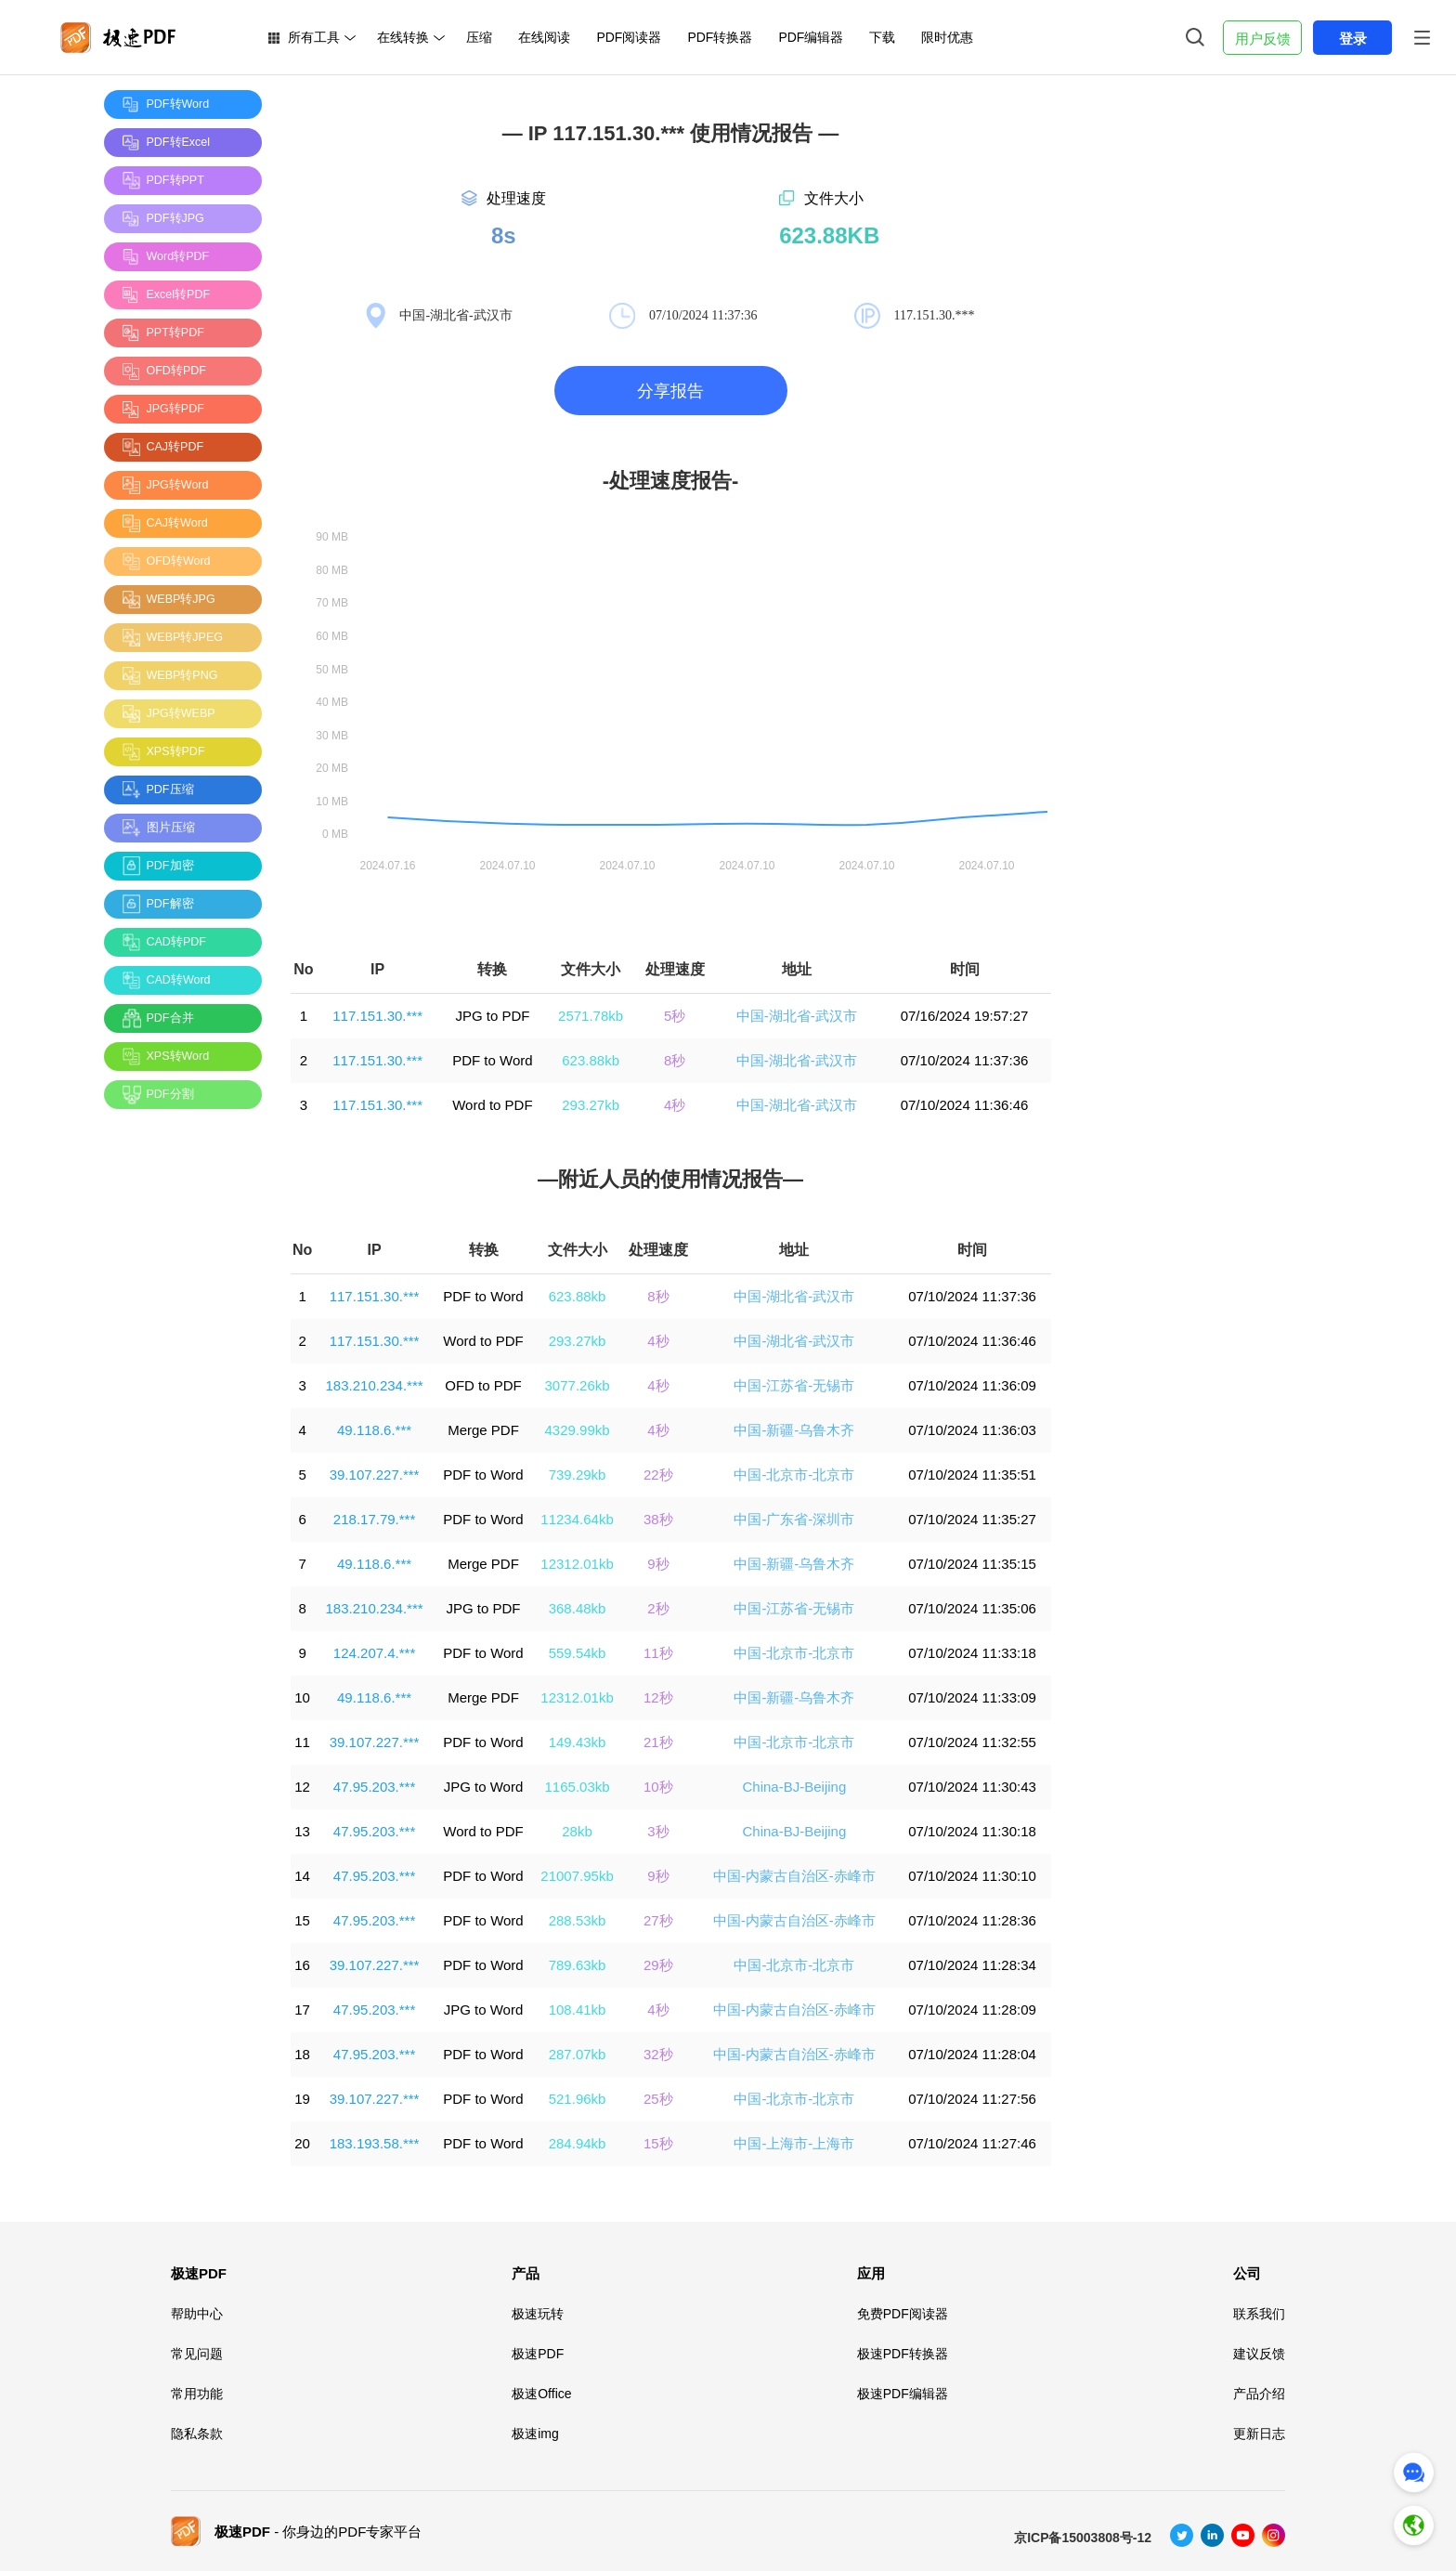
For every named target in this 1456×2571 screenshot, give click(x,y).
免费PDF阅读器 (902, 2313)
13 (302, 1831)
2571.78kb (590, 1016)
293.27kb (590, 1105)
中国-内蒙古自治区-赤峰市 (794, 1876)
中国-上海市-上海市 (794, 2143)
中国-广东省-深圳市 (794, 1519)
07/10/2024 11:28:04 (972, 2054)
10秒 (658, 1786)
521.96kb (577, 2099)
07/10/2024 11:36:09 (972, 1385)
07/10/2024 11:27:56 (972, 2099)
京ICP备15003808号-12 (1082, 2537)
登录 (1353, 38)
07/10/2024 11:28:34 (972, 1965)
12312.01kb (576, 1564)
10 (302, 1697)
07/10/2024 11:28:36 (972, 1920)
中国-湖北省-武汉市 (796, 1016)
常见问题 (197, 2353)
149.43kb (577, 1742)
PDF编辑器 (810, 37)
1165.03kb (577, 1786)
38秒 (658, 1519)
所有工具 (314, 37)
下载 (882, 37)
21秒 (658, 1742)
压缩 (479, 37)
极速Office (541, 2393)
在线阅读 (544, 37)
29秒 (658, 1965)
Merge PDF (483, 1430)
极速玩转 (538, 2313)
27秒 (658, 1920)
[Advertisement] (178, 1401)
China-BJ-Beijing (795, 1786)
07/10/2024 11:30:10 (972, 1876)
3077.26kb (577, 1385)
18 (302, 2054)
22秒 (658, 1474)
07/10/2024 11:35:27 (972, 1519)
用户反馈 (1263, 38)
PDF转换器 (719, 37)
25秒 (658, 2099)
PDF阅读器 (628, 37)
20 (302, 2143)
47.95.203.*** (374, 1786)
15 (302, 1920)
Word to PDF (492, 1105)
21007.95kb (576, 1876)
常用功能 (197, 2393)
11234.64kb (576, 1519)
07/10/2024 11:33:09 (972, 1697)
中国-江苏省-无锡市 (794, 1385)
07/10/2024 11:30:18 (972, 1831)
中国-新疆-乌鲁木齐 (794, 1430)
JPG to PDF (492, 1016)
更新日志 (1259, 2433)
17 (302, 2009)
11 (302, 1742)
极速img (535, 2433)
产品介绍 (1259, 2393)
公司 (1247, 2273)
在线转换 (403, 37)
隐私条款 (197, 2433)
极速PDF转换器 (902, 2353)
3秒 (658, 1831)
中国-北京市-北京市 (794, 1474)
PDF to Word (492, 1060)
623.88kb (590, 1060)
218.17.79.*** (374, 1519)
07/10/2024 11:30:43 (972, 1786)
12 (302, 1786)
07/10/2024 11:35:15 (972, 1564)
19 (302, 2099)
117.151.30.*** (377, 1016)
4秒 (674, 1105)
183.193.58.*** (375, 2143)
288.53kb (577, 1920)
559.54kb (577, 1653)
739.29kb (577, 1474)
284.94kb (577, 2143)
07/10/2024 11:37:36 (965, 1060)
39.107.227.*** (375, 1474)
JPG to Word (484, 1786)
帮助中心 (197, 2313)
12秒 (658, 1697)
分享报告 (670, 391)
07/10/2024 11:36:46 (965, 1105)
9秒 (658, 1564)
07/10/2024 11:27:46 (972, 2143)
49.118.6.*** (374, 1430)
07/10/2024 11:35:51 (972, 1474)
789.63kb (577, 1965)
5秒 (674, 1016)
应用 (871, 2273)
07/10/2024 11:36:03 (972, 1430)
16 (302, 1965)
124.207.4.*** (374, 1653)
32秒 (658, 2054)
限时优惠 (947, 37)
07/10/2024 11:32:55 (972, 1742)
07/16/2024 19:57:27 (965, 1016)
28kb (577, 1831)
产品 (526, 2273)
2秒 (658, 1608)
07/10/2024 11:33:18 (972, 1653)
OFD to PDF (483, 1385)
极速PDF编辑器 (902, 2393)
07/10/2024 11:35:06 (972, 1608)
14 (302, 1876)
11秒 (658, 1653)
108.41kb (577, 2009)
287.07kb (577, 2054)
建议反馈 (1259, 2353)
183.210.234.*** (374, 1385)
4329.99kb (577, 1430)
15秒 (658, 2143)
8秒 (674, 1060)
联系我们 (1259, 2313)
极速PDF (199, 2273)
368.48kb (577, 1608)
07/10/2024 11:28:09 (972, 2009)
